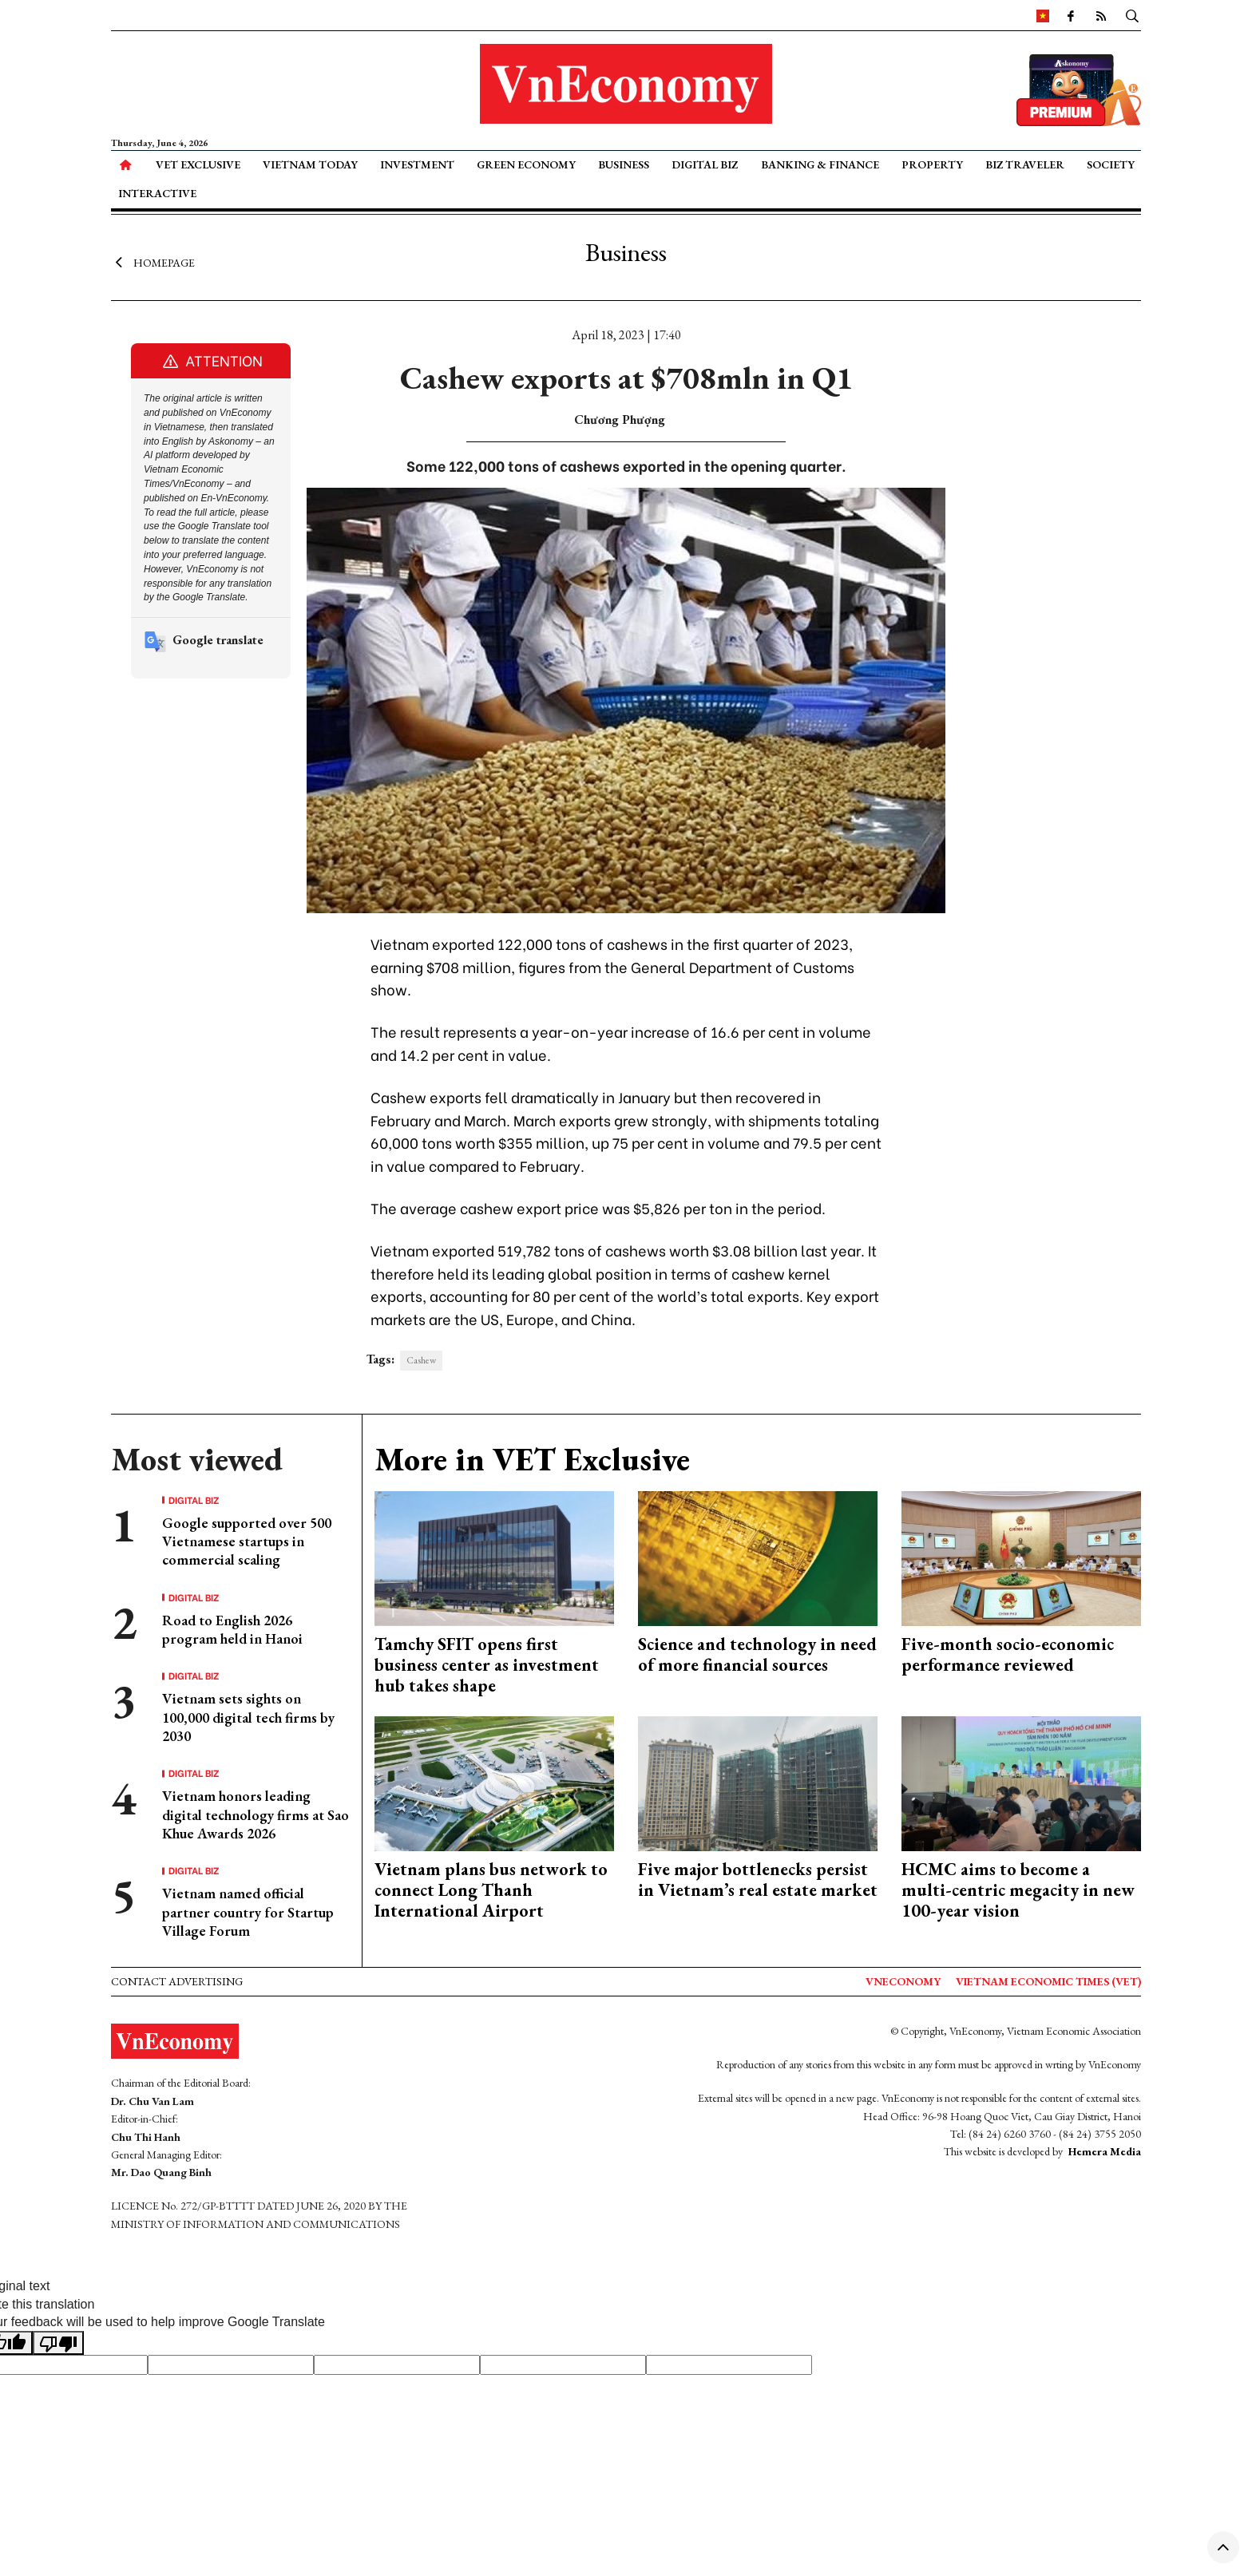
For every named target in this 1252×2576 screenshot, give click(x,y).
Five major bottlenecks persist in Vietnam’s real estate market (758, 1879)
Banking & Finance (820, 164)
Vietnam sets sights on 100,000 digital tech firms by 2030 (248, 1717)
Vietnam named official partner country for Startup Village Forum (248, 1912)
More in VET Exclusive (532, 1459)
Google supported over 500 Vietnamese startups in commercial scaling (246, 1541)
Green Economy (526, 164)
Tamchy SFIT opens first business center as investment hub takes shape (486, 1665)
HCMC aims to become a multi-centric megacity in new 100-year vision (1018, 1890)
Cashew (421, 1360)
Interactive (157, 193)
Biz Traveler (1024, 164)
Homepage (153, 262)
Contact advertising (177, 1981)
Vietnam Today (310, 164)
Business (623, 164)
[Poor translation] (58, 2343)
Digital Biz (705, 164)
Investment (417, 164)
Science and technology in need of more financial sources (757, 1654)
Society (1111, 164)
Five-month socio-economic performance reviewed (1007, 1654)
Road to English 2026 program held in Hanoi (232, 1629)
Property (932, 164)
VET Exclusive (198, 164)
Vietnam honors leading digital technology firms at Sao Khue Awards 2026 (255, 1814)
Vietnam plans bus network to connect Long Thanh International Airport (491, 1890)
